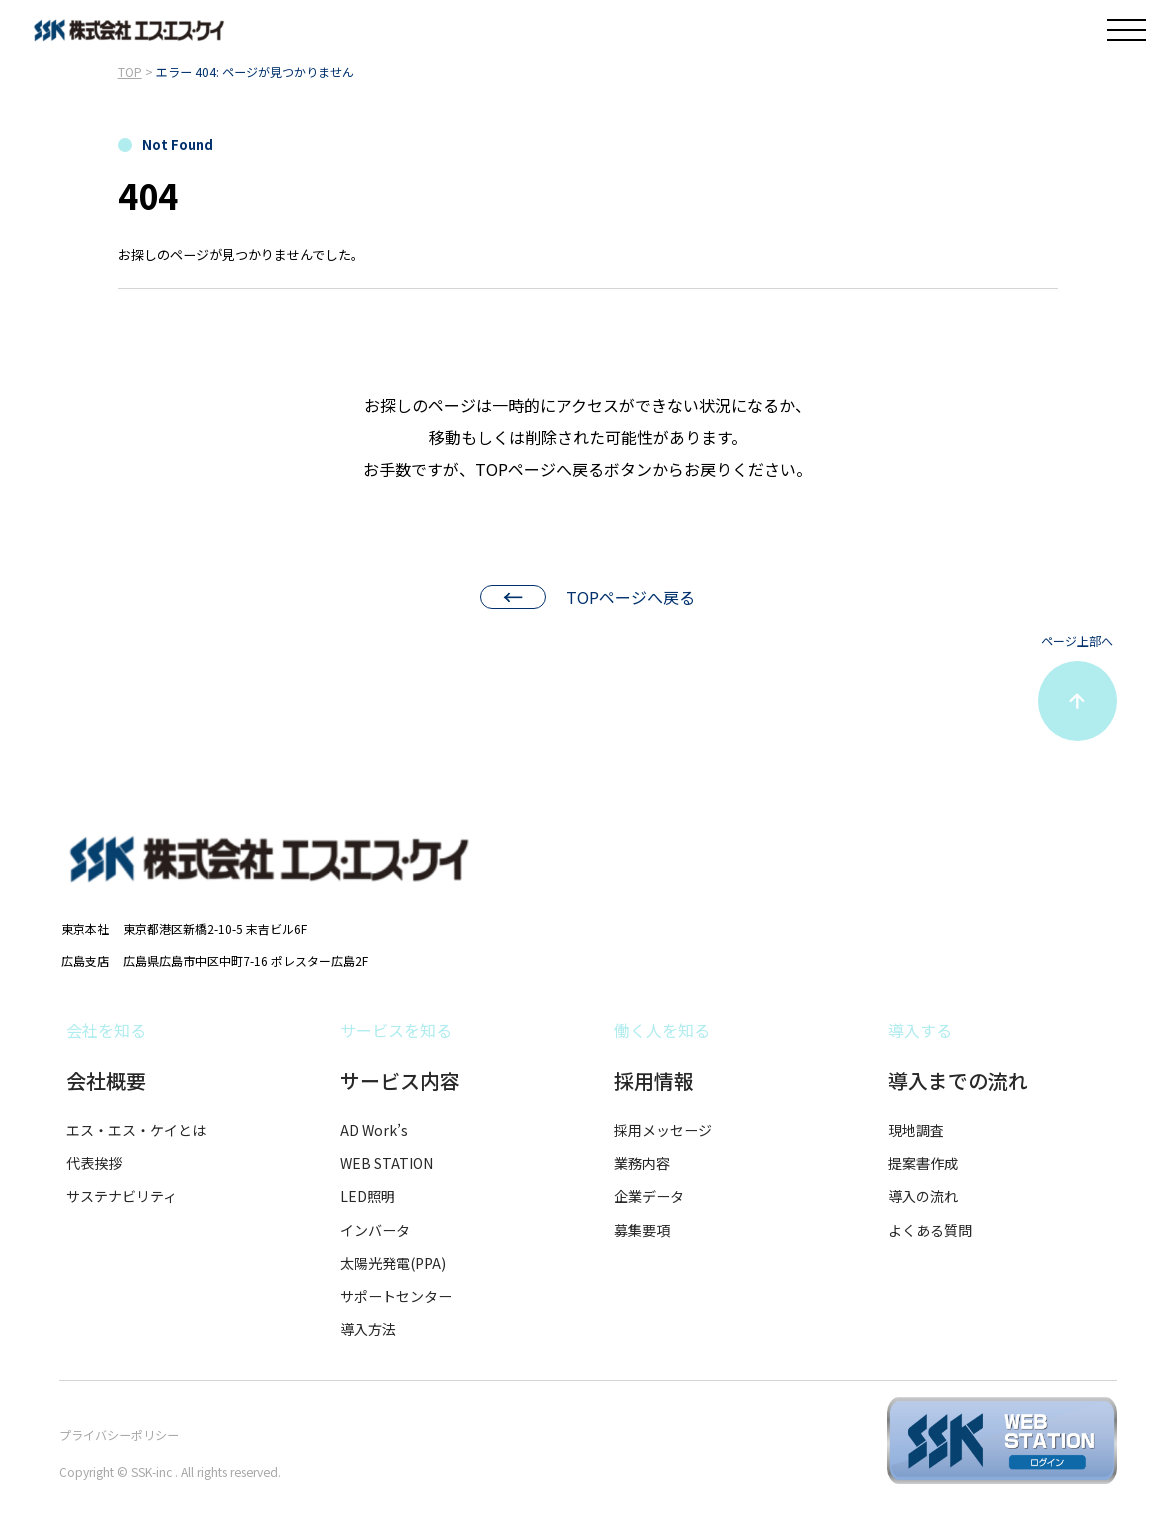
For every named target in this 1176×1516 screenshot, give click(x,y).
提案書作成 (923, 1163)
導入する (920, 1030)
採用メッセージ (663, 1130)
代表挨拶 (94, 1163)
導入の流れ (923, 1196)
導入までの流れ (958, 1080)
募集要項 (642, 1230)
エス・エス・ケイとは (136, 1130)
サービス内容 (400, 1080)
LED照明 (367, 1196)
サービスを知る (396, 1030)
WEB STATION (386, 1163)
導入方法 (368, 1329)
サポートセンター (396, 1296)
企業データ (649, 1196)
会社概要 (106, 1080)
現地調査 (916, 1130)
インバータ (375, 1230)
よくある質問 (930, 1230)
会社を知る (106, 1030)
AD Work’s (374, 1130)
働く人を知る (662, 1030)
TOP (130, 71)
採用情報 (654, 1080)
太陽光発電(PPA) (393, 1263)
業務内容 (642, 1163)
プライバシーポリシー (119, 1434)
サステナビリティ (121, 1196)
